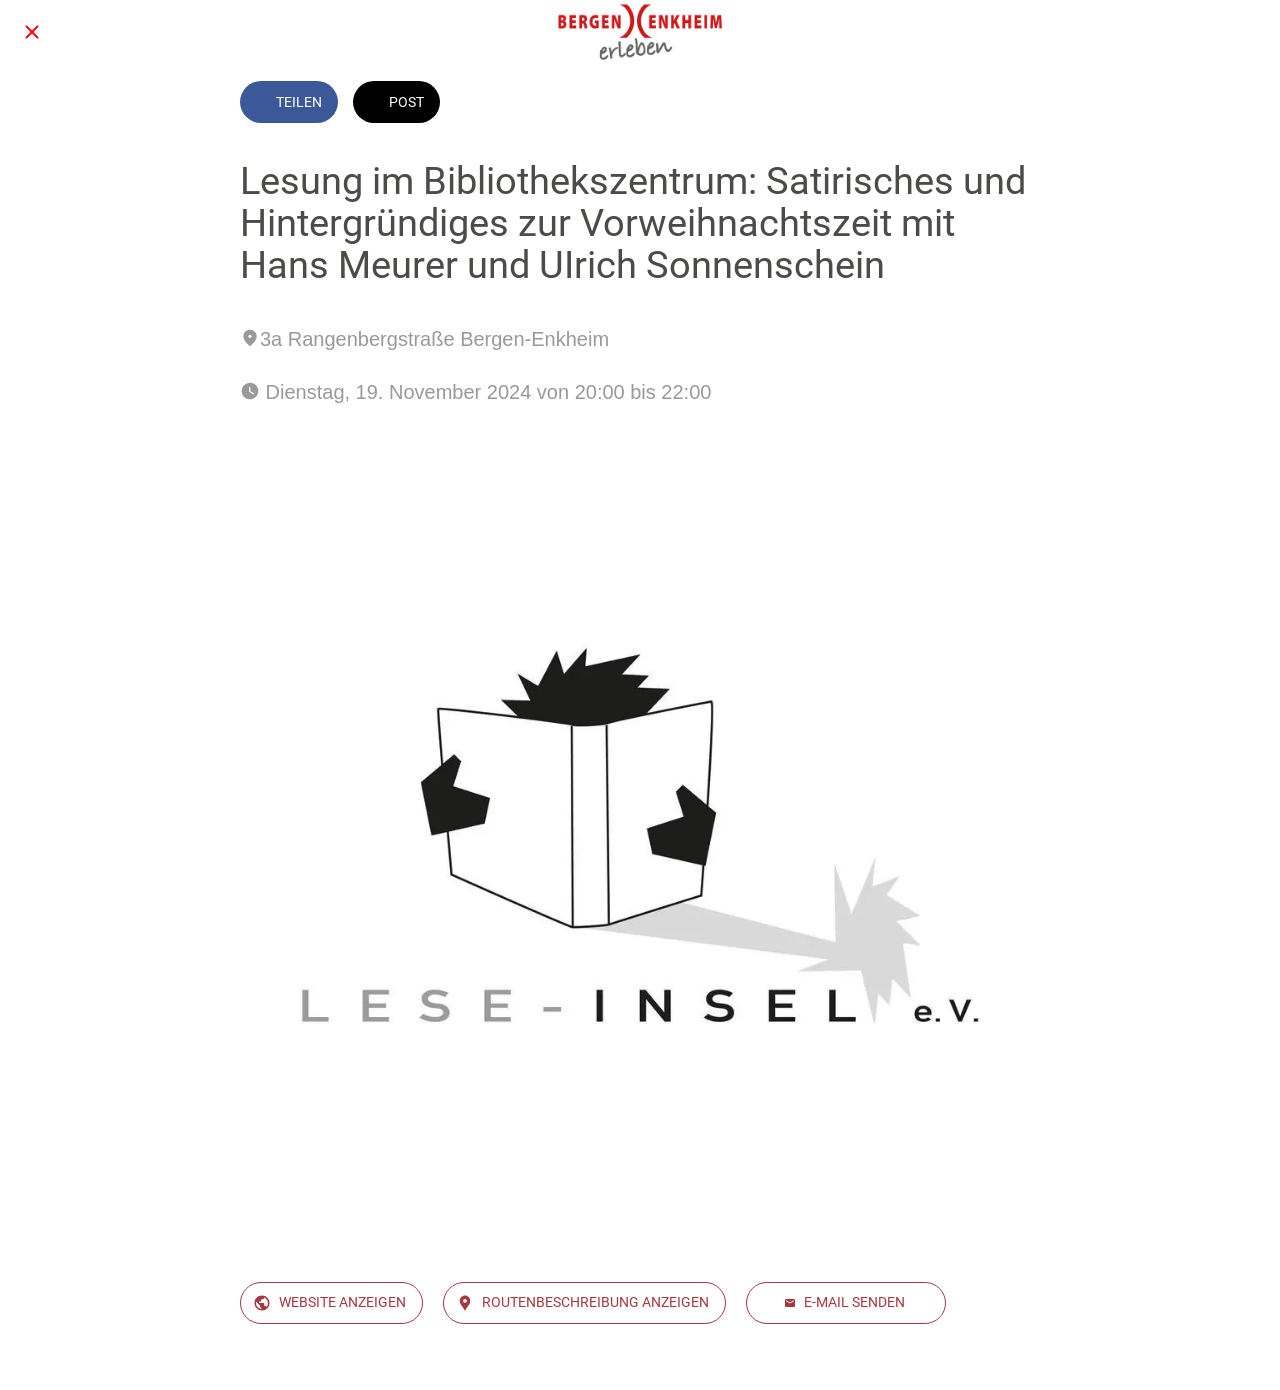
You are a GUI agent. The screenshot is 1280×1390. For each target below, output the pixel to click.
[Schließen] (32, 32)
